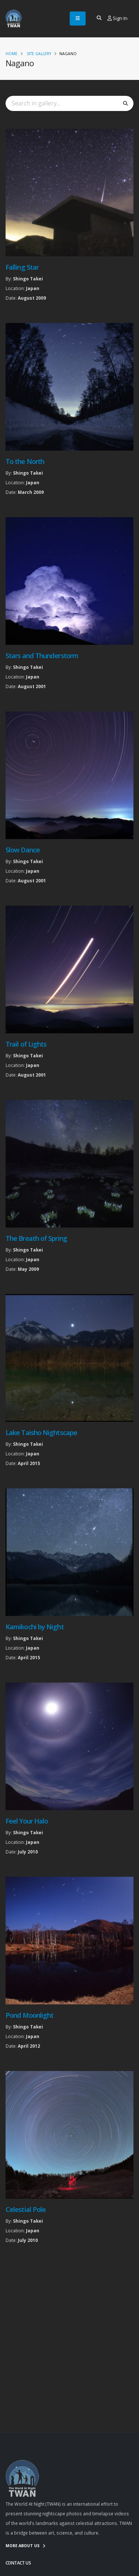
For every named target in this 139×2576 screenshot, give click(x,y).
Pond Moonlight (29, 2015)
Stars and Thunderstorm (42, 655)
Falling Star (22, 267)
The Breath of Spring (36, 1238)
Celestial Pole (26, 2209)
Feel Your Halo (27, 1820)
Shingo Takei (28, 279)
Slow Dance (23, 849)
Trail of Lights (26, 1044)
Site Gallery (39, 53)
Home (11, 53)
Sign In (117, 18)
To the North (25, 461)
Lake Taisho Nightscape (41, 1432)
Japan (32, 288)
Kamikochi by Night (35, 1626)
